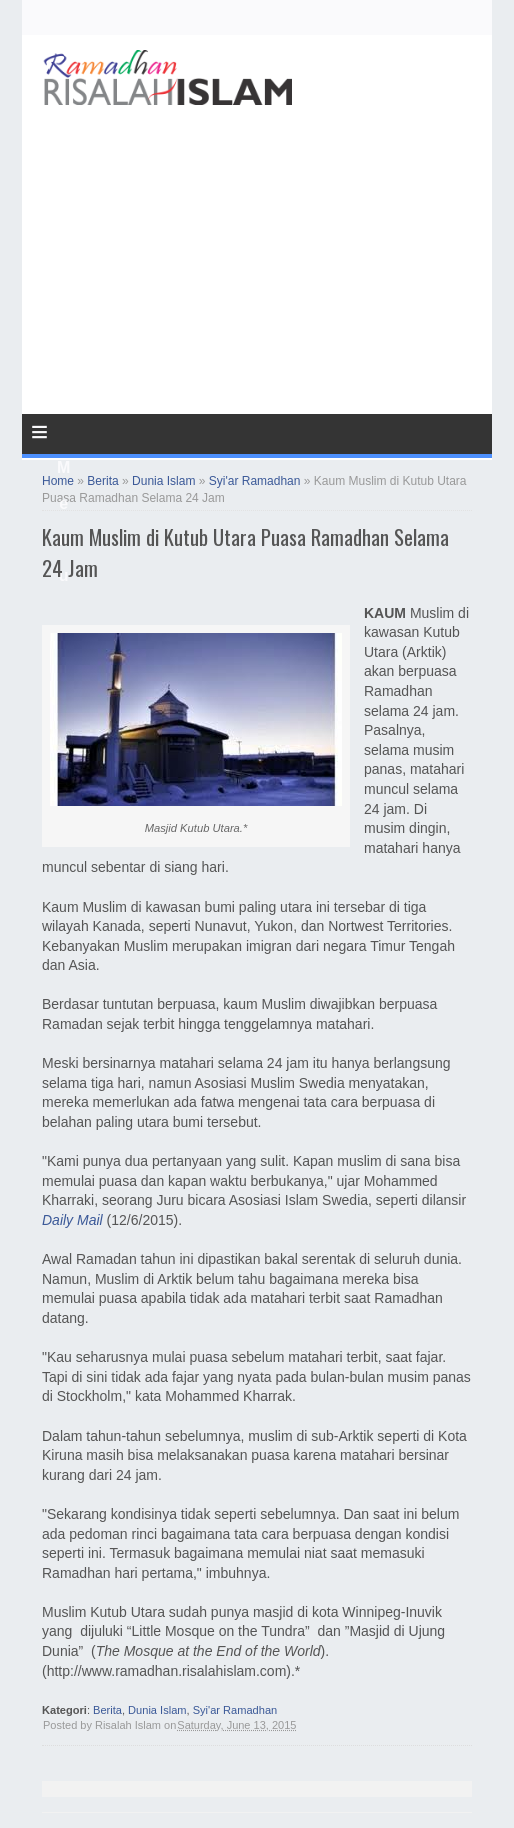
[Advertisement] (257, 194)
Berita (107, 1710)
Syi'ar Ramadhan (235, 1710)
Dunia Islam (157, 1710)
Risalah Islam (128, 1725)
